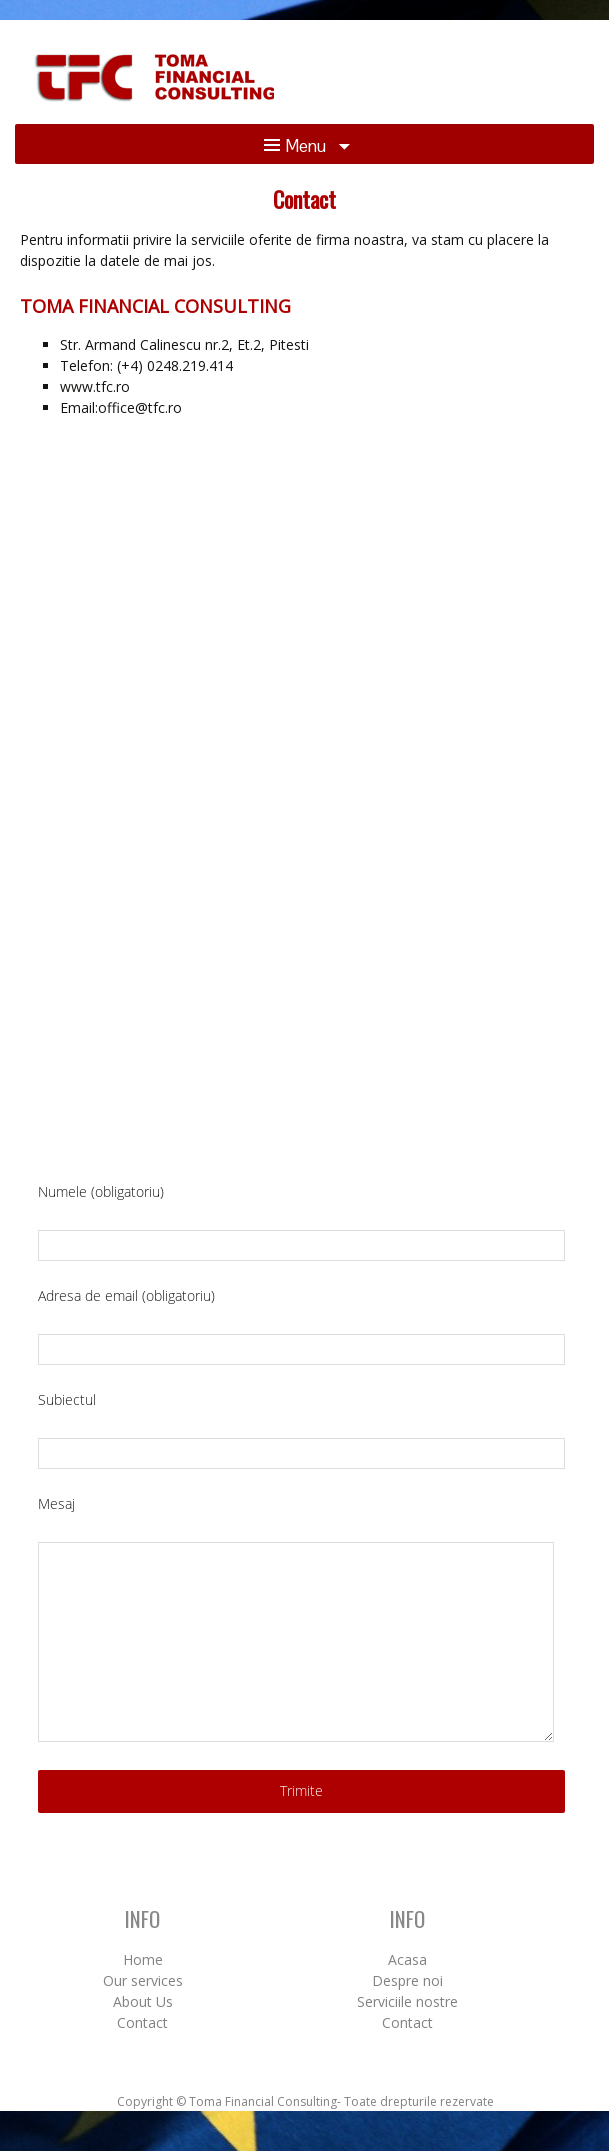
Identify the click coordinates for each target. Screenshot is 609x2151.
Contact (142, 2022)
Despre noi (407, 1980)
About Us (143, 2001)
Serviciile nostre (407, 2001)
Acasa (407, 1959)
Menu (297, 146)
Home (143, 1959)
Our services (143, 1980)
